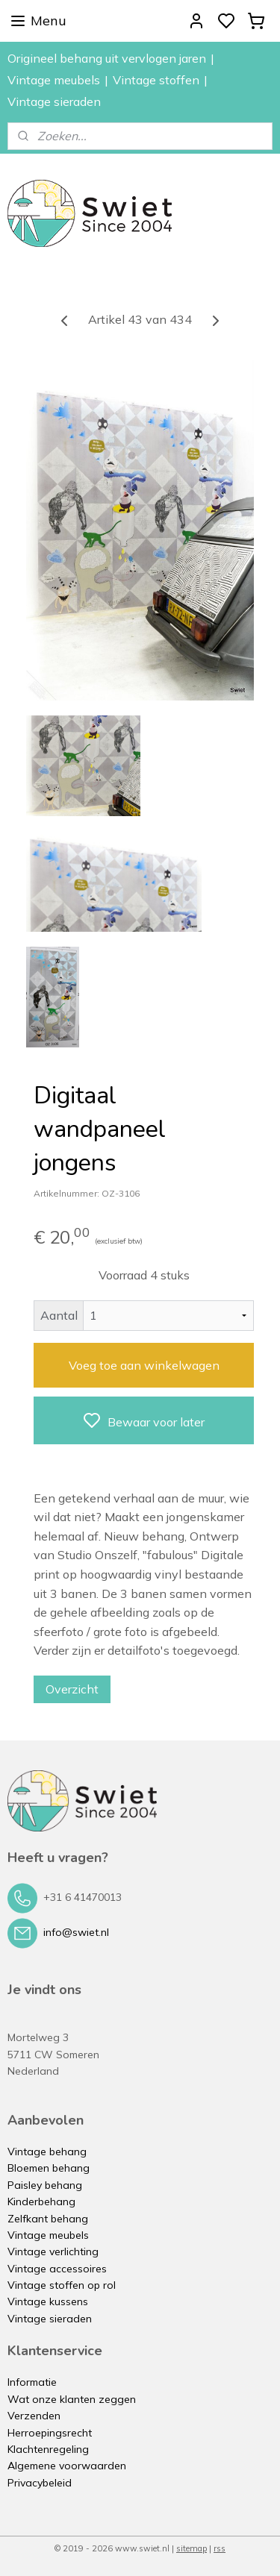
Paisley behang (44, 2185)
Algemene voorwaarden (66, 2465)
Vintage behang (47, 2151)
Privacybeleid (39, 2482)
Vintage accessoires (57, 2268)
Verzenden (33, 2415)
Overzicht (72, 1689)
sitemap (191, 2548)
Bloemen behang (48, 2168)
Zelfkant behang (47, 2218)
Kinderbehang (41, 2201)
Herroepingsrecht (49, 2432)
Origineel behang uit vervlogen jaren (106, 58)
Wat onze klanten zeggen (71, 2399)
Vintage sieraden (54, 101)
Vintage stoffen (156, 79)
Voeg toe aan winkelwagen (144, 1365)
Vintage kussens (47, 2301)
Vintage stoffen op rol (61, 2285)
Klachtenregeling (48, 2449)
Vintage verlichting (53, 2251)
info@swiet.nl (76, 1932)
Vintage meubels (53, 79)
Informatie (32, 2382)
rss (219, 2548)
